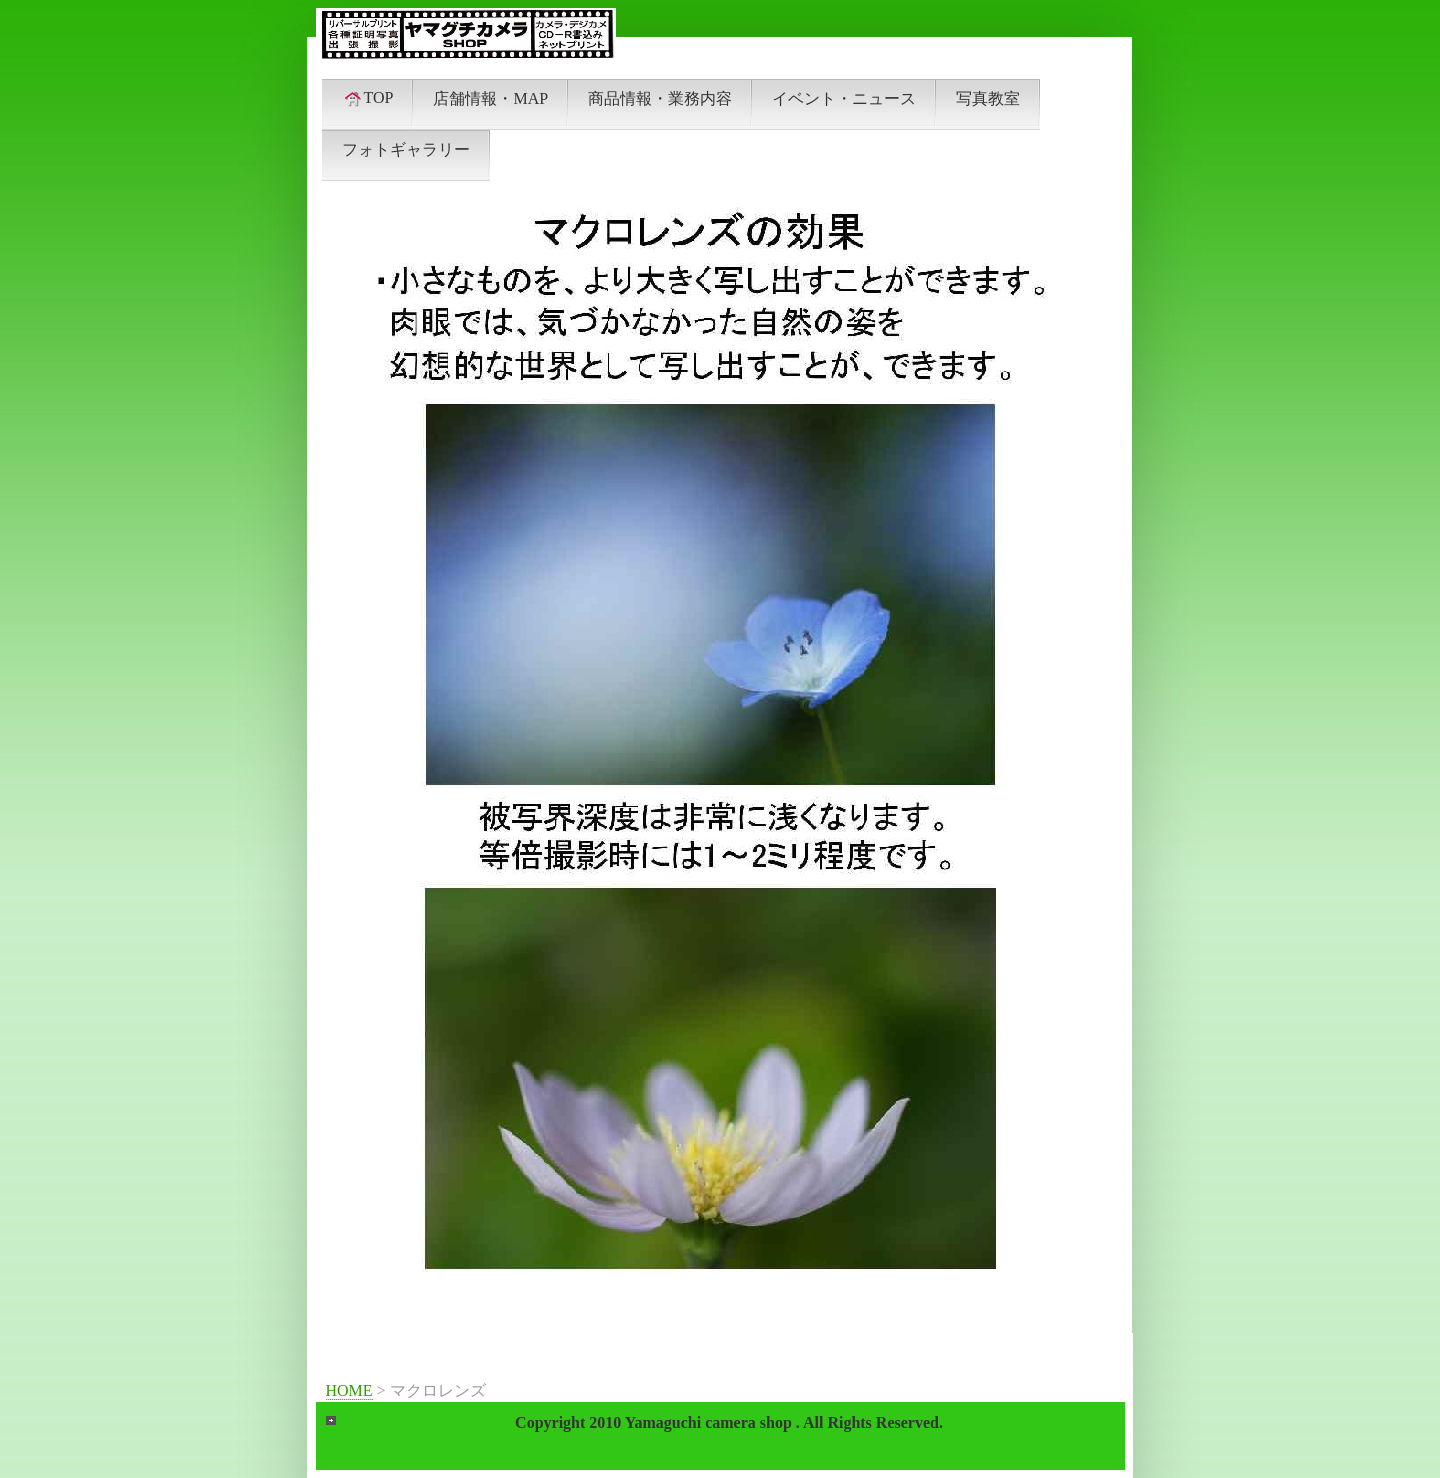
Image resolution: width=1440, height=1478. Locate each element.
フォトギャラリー (406, 149)
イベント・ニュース (844, 98)
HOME (349, 1390)
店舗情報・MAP (490, 98)
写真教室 (988, 98)
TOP (368, 98)
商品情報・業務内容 (660, 98)
